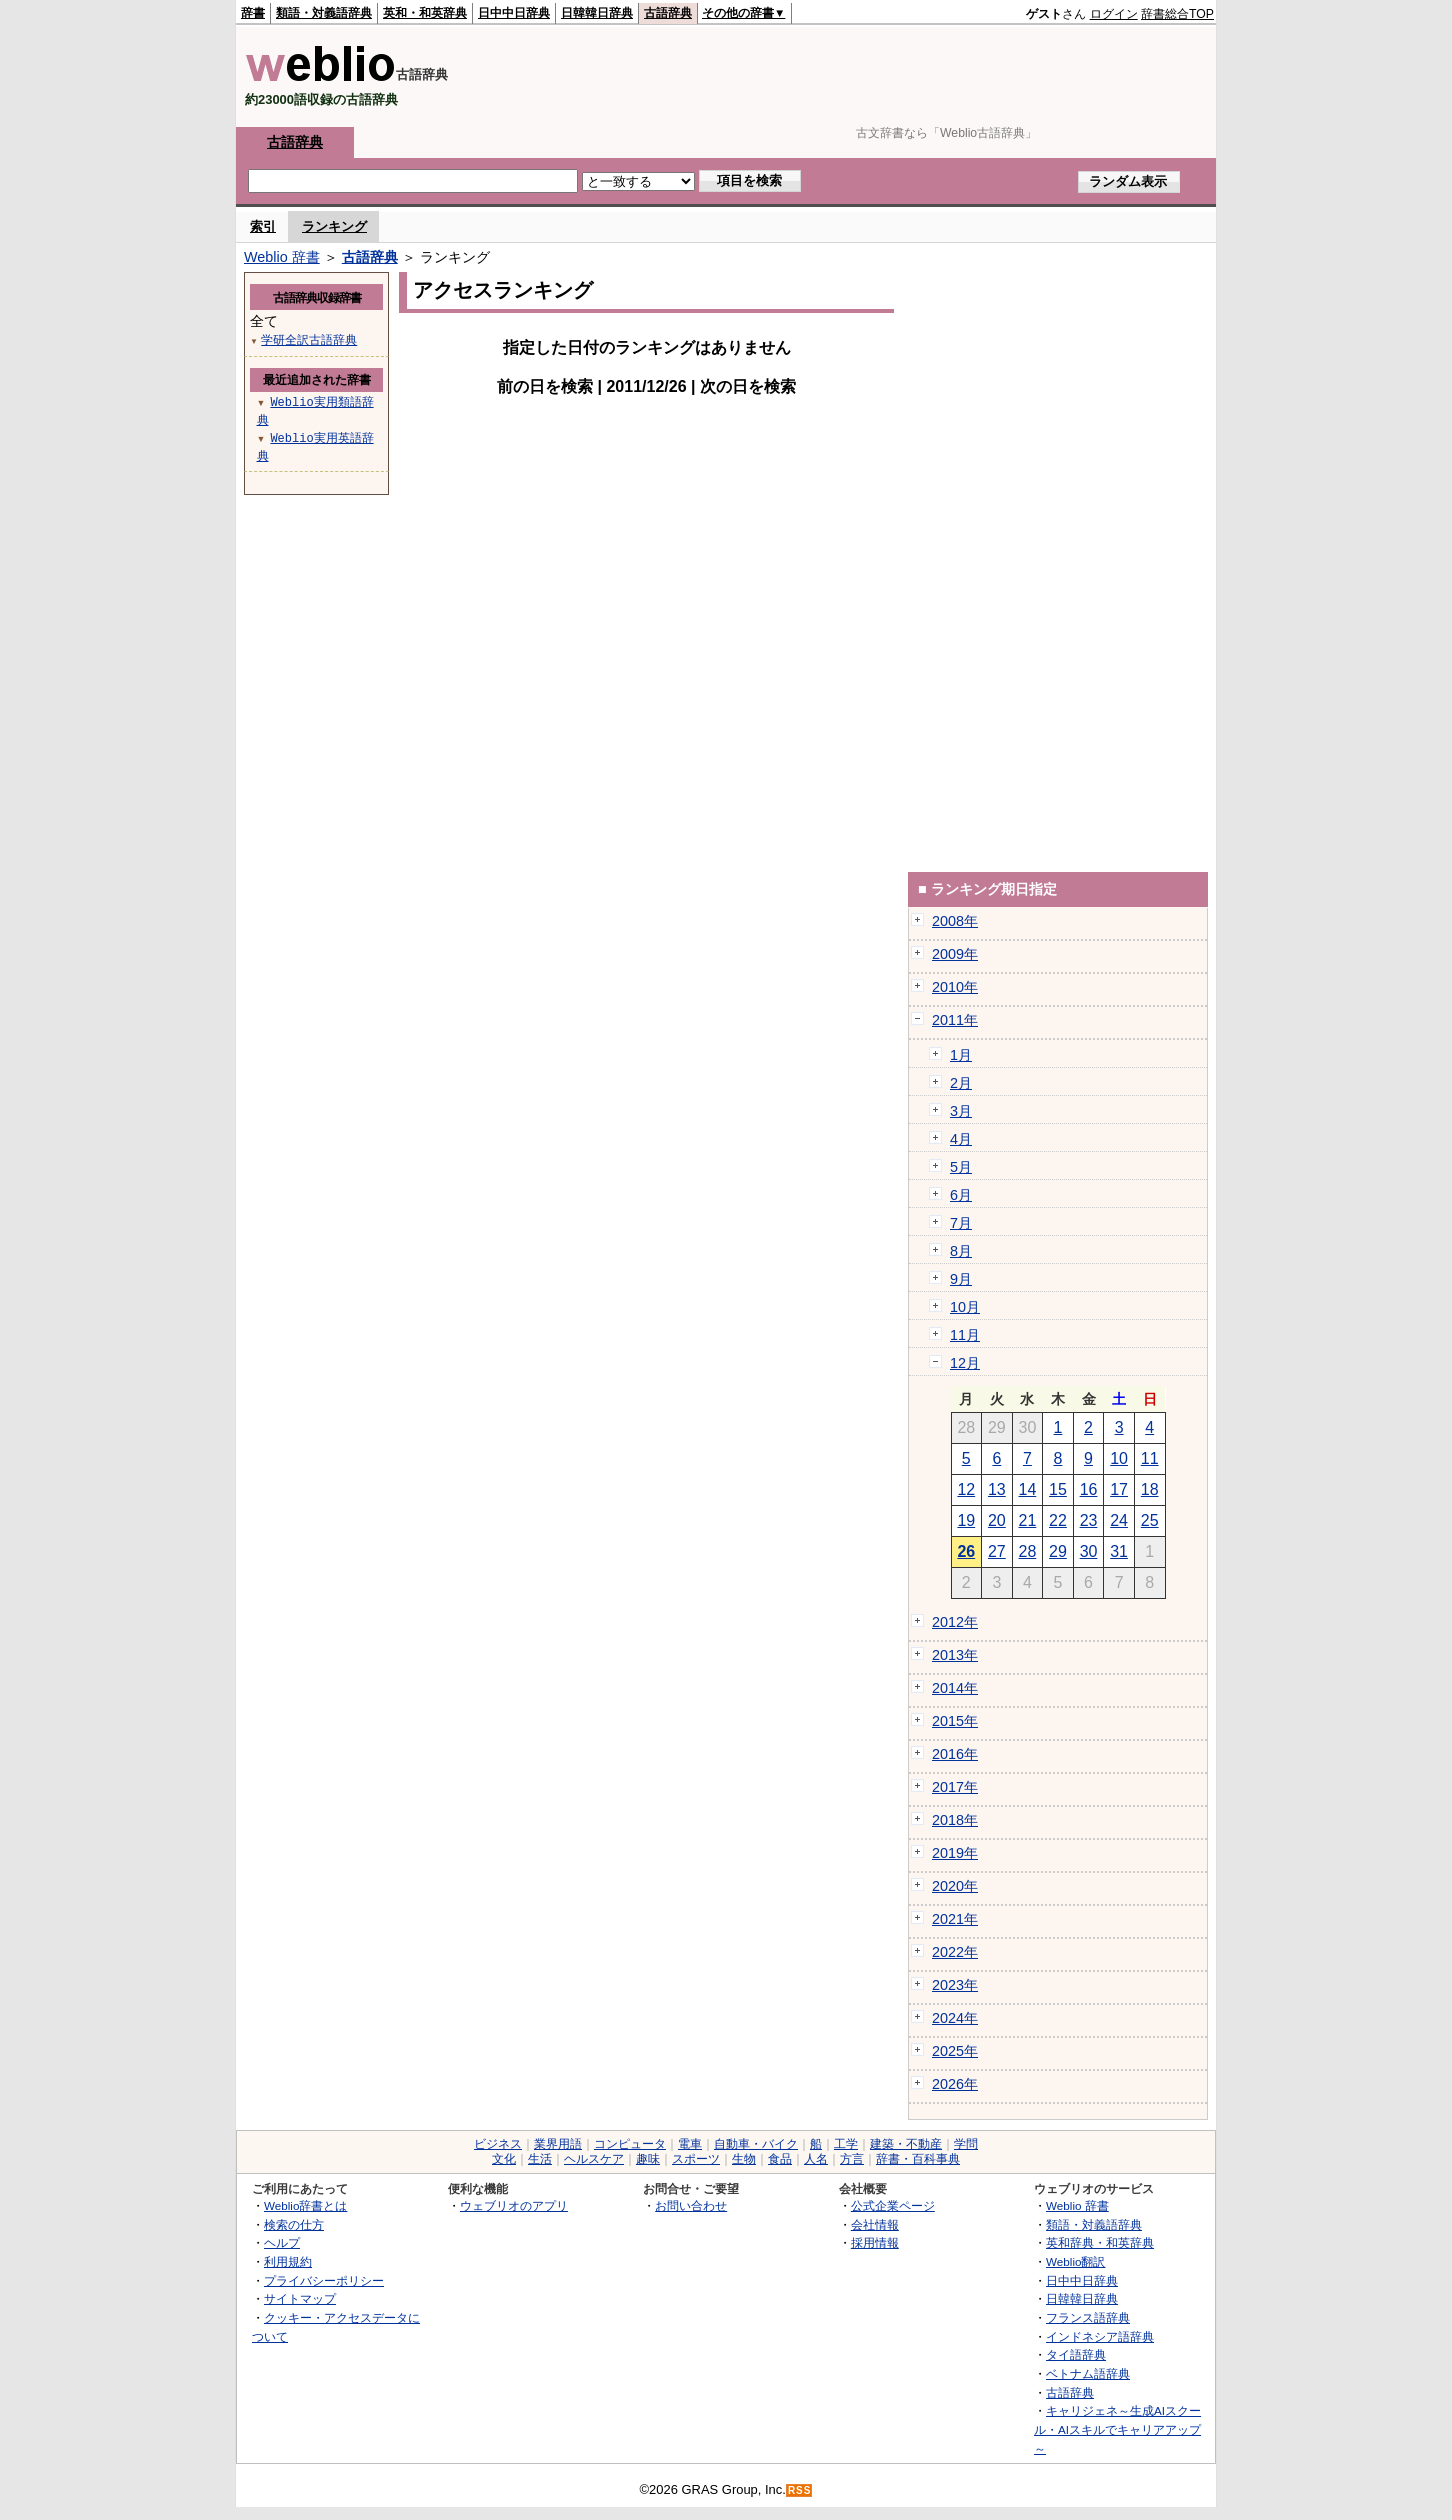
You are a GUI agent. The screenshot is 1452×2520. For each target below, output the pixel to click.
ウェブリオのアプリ (514, 2205)
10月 (965, 1307)
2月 (961, 1083)
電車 (690, 2144)
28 (1028, 1551)
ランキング (334, 226)
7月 (961, 1223)
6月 (961, 1195)
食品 (780, 2159)
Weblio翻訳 (1075, 2261)
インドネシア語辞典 (1100, 2336)
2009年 (955, 954)
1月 (961, 1055)
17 (1119, 1489)
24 (1119, 1520)
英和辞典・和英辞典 (1100, 2242)
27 (997, 1551)
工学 (846, 2144)
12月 (965, 1363)
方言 (852, 2159)
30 (1089, 1551)
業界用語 (558, 2144)
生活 (540, 2159)
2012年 (955, 1622)
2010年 (955, 987)
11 (1150, 1458)
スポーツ (696, 2159)
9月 (961, 1279)
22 (1058, 1520)
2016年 (955, 1754)
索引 (263, 226)
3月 (961, 1111)
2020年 (955, 1886)
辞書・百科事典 (918, 2159)
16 (1089, 1489)
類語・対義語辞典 (324, 13)
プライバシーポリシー (324, 2280)
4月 (961, 1139)
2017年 (955, 1787)
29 (1058, 1551)
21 (1028, 1520)
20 (997, 1520)
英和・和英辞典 (425, 13)
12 (966, 1489)
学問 (966, 2144)
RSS (800, 2490)
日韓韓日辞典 (597, 13)
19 (966, 1520)
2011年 (955, 1020)
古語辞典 (668, 13)
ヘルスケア (594, 2159)
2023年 (955, 1985)
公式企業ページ (893, 2205)
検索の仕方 (294, 2224)
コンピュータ (630, 2144)
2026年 (955, 2084)
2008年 (955, 921)
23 (1089, 1520)
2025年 (955, 2051)
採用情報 (875, 2242)
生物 (744, 2159)
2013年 (955, 1655)
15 (1058, 1489)
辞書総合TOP (1177, 14)
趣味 (648, 2159)
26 (966, 1551)
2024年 (955, 2018)
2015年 (955, 1721)
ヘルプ (282, 2242)
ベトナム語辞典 (1088, 2373)
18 (1150, 1489)
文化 (504, 2159)
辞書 (253, 13)
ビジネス (498, 2144)
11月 (965, 1335)
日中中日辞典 (514, 13)
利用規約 (288, 2261)
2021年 (955, 1919)
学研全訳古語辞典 (309, 339)
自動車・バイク (756, 2144)
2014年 (955, 1688)
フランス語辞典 (1088, 2317)
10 (1119, 1458)
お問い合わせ (691, 2205)
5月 (961, 1167)
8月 (961, 1251)
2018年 (955, 1820)
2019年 (955, 1853)
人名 (816, 2159)
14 (1028, 1489)
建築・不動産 (906, 2144)
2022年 (955, 1952)
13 (997, 1489)
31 (1119, 1551)
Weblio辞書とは (305, 2205)
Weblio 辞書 (282, 257)
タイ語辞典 (1076, 2354)
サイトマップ (300, 2298)
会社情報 (875, 2224)
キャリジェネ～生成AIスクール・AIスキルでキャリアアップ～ (1117, 2429)
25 (1150, 1520)
